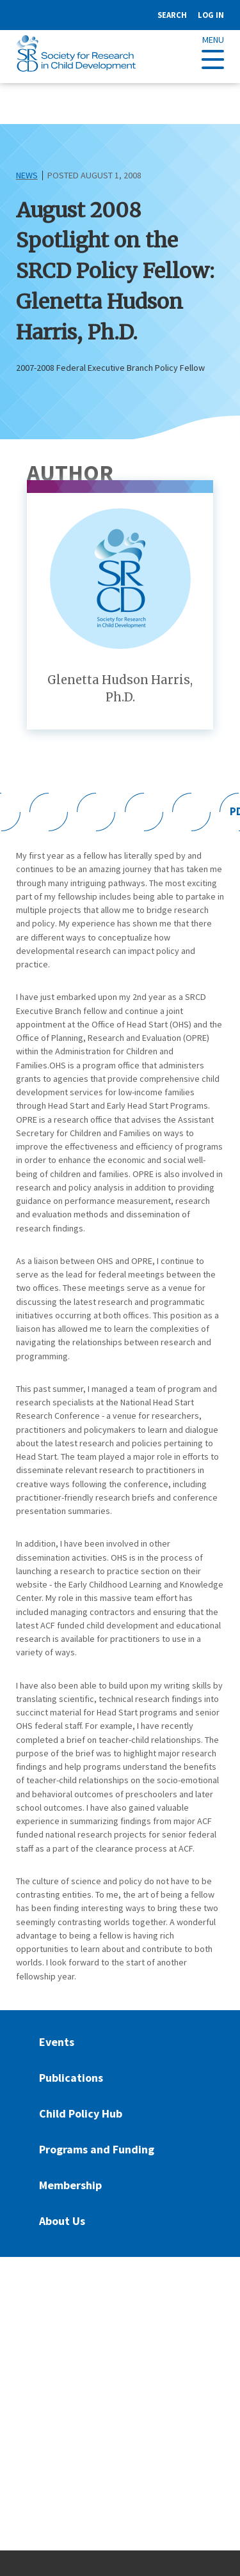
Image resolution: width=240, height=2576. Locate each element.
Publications (71, 2077)
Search (172, 15)
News (27, 175)
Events (56, 2041)
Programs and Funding (96, 2149)
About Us (62, 2220)
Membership (70, 2185)
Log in (211, 15)
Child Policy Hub (80, 2113)
